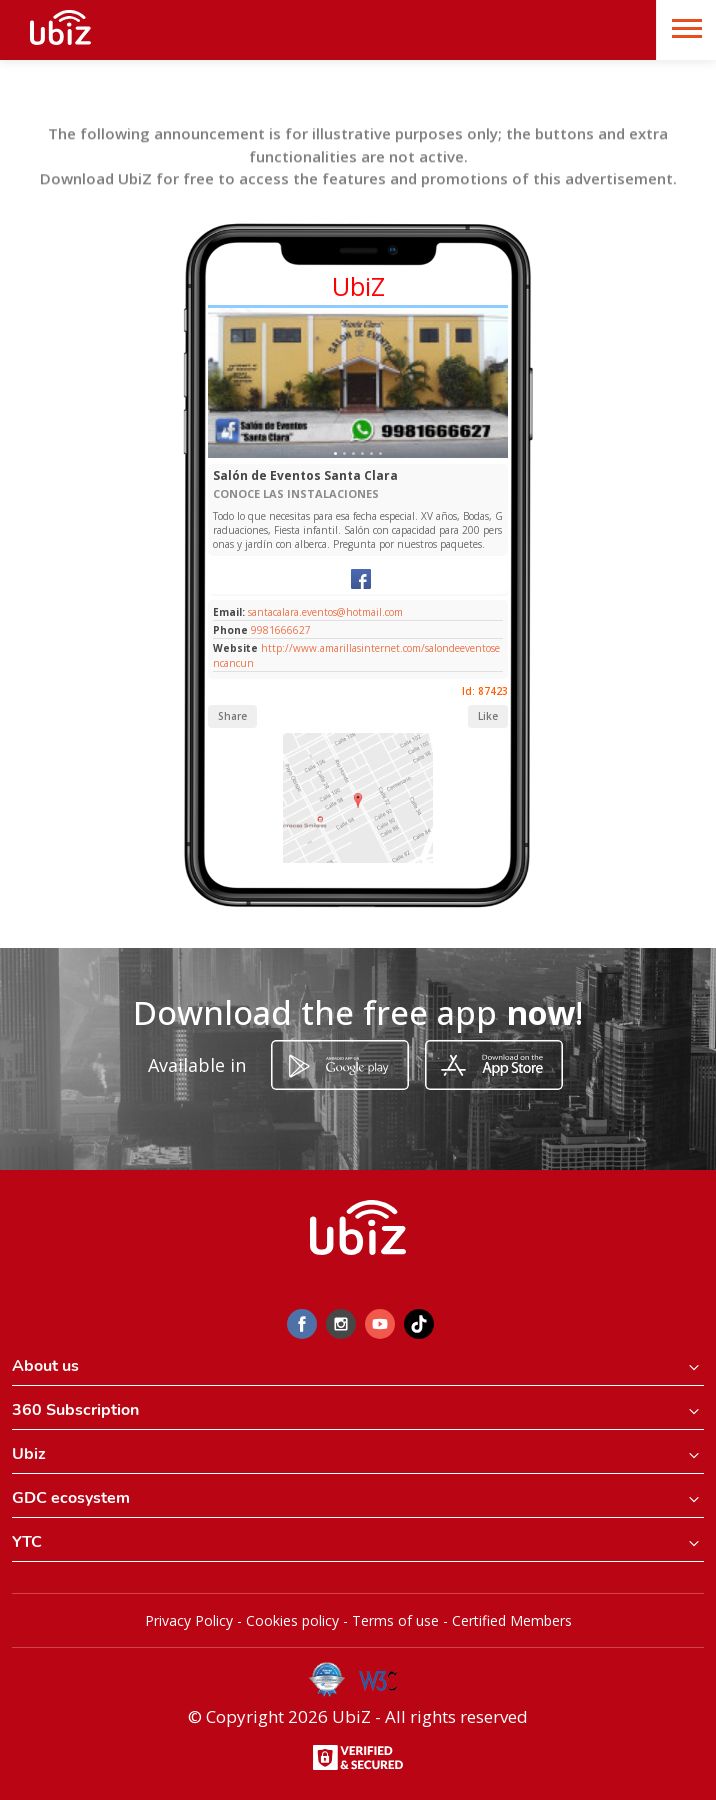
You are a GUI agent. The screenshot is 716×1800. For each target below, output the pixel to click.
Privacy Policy (189, 1620)
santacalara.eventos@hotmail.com (324, 612)
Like (488, 716)
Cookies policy (292, 1620)
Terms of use (395, 1620)
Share (232, 716)
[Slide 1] (335, 453)
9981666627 (281, 630)
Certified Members (512, 1620)
